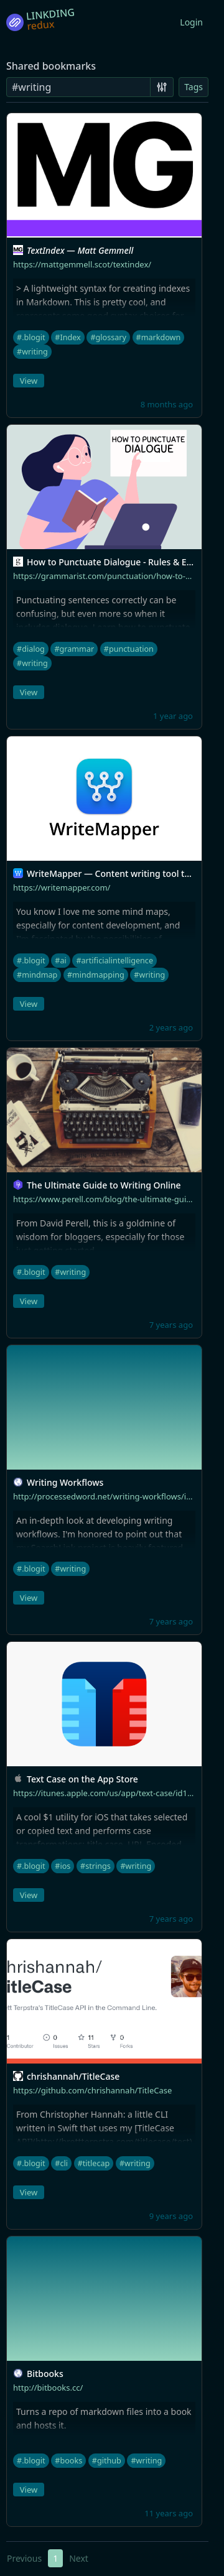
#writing (32, 351)
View (28, 380)
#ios (62, 1866)
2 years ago (171, 1027)
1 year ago (173, 715)
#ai (60, 960)
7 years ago (171, 1324)
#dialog (31, 649)
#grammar (74, 649)
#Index (67, 337)
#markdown (158, 337)
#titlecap (94, 2163)
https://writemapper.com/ (61, 887)
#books (68, 2460)
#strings (95, 1866)
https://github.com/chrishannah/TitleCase (92, 2090)
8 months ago (167, 404)
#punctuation (129, 649)
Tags (193, 87)
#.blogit (31, 337)
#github (106, 2460)
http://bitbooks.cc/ (48, 2387)
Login (191, 22)
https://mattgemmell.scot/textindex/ (82, 264)
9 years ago (171, 2216)
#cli (61, 2163)
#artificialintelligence (114, 960)
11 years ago (168, 2513)
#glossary (108, 337)
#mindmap (37, 975)
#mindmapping (95, 975)
